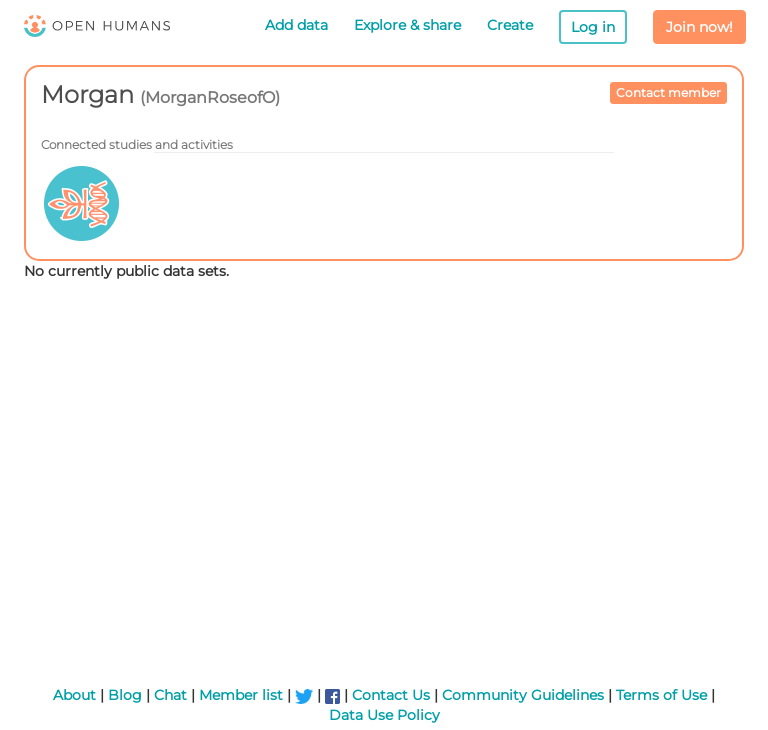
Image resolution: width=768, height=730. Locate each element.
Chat (170, 695)
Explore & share (407, 25)
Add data (296, 25)
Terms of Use (661, 695)
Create (510, 25)
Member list (241, 695)
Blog (125, 695)
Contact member (668, 92)
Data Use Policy (384, 715)
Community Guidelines (523, 695)
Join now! (699, 27)
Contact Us (391, 695)
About (74, 695)
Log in (593, 27)
